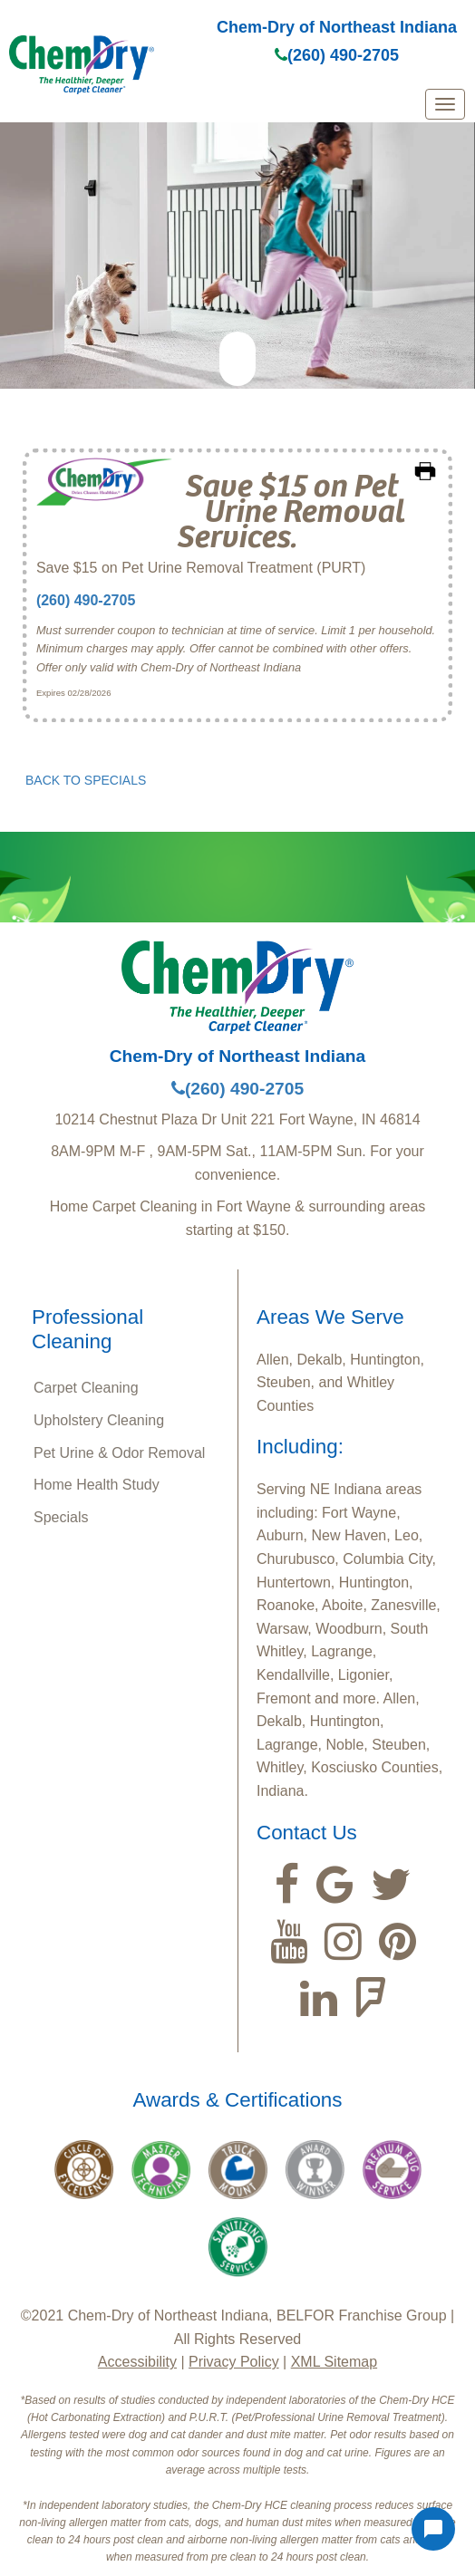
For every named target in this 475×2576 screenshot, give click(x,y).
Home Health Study (97, 1484)
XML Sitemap (334, 2361)
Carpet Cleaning (86, 1387)
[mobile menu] (445, 104)
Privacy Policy (234, 2361)
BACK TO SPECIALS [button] (85, 780)
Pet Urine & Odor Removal (119, 1453)
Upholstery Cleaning (99, 1420)
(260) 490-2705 (337, 55)
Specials (61, 1517)
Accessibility (137, 2361)
